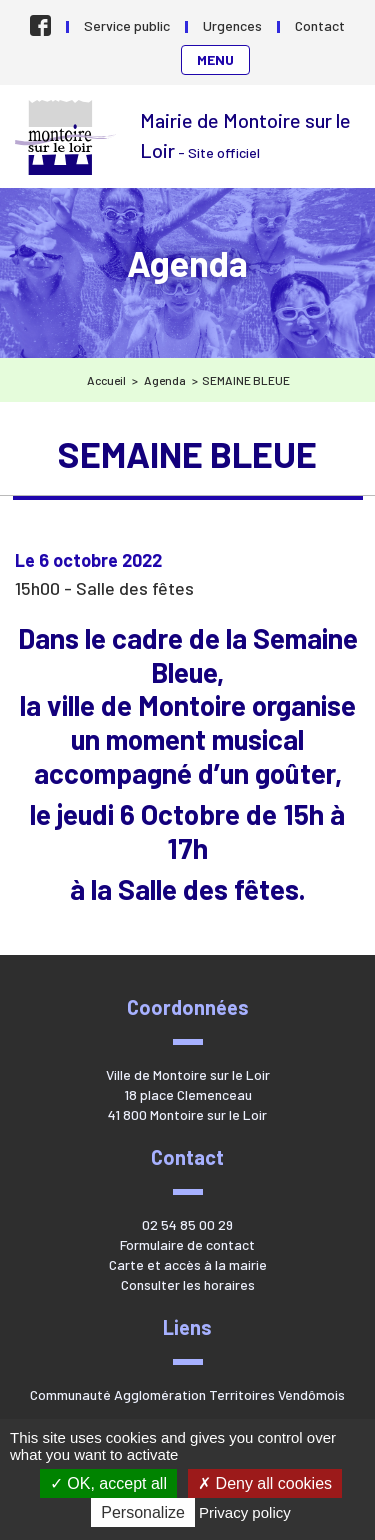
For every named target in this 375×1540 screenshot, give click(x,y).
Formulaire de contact (187, 1244)
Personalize (143, 1512)
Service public (127, 25)
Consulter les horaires (188, 1284)
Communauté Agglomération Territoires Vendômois (187, 1394)
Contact (320, 25)
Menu (215, 59)
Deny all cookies (265, 1483)
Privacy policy (245, 1512)
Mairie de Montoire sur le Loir (67, 137)
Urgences (232, 25)
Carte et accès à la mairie (188, 1264)
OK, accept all (108, 1483)
